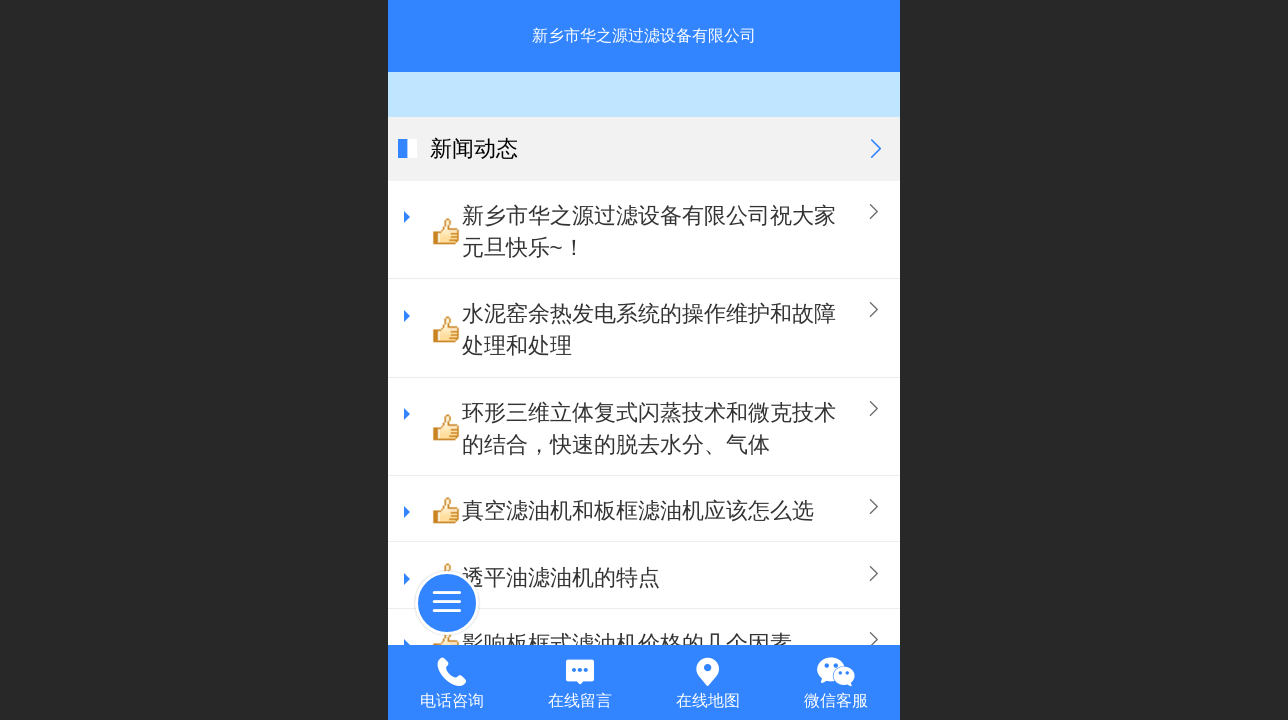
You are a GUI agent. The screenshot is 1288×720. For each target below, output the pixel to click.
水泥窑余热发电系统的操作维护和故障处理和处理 (649, 329)
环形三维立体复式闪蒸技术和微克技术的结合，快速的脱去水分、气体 (649, 428)
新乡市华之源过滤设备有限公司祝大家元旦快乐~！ (649, 231)
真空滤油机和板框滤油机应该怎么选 (638, 510)
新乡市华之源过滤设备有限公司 (644, 35)
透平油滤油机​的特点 (561, 577)
